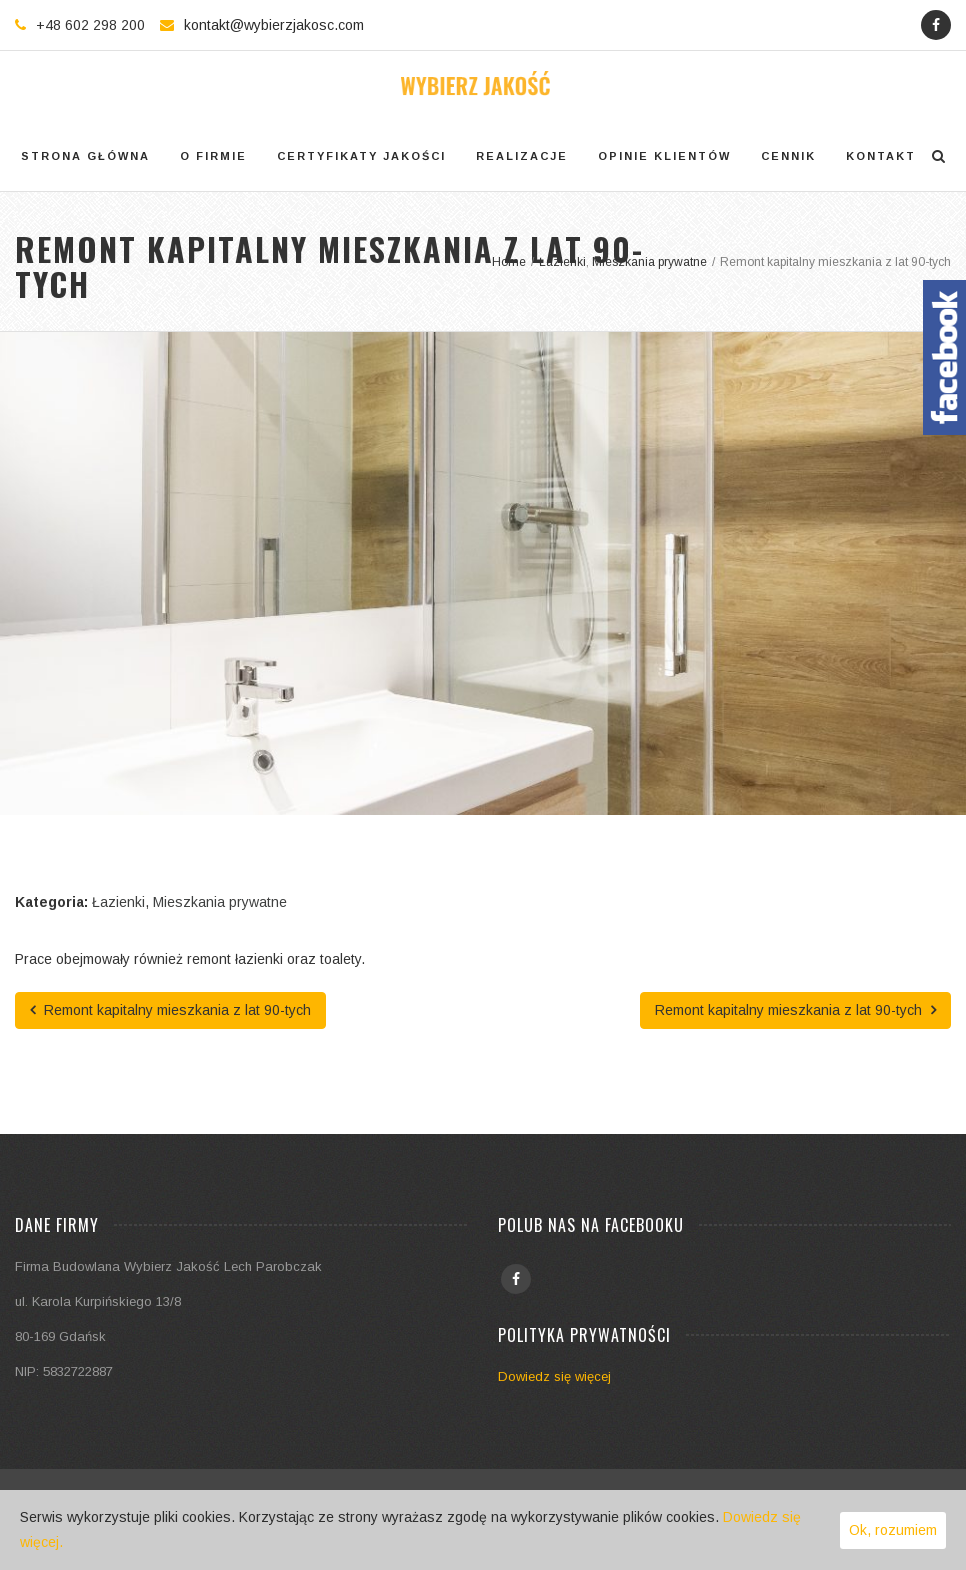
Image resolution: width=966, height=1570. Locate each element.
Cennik (788, 156)
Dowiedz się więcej (554, 1376)
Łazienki (118, 902)
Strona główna (85, 156)
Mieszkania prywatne (220, 902)
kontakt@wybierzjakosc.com (274, 25)
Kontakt (881, 156)
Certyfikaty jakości (361, 156)
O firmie (213, 156)
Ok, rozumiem (893, 1530)
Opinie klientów (664, 156)
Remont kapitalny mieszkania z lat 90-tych (170, 1010)
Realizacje (522, 156)
